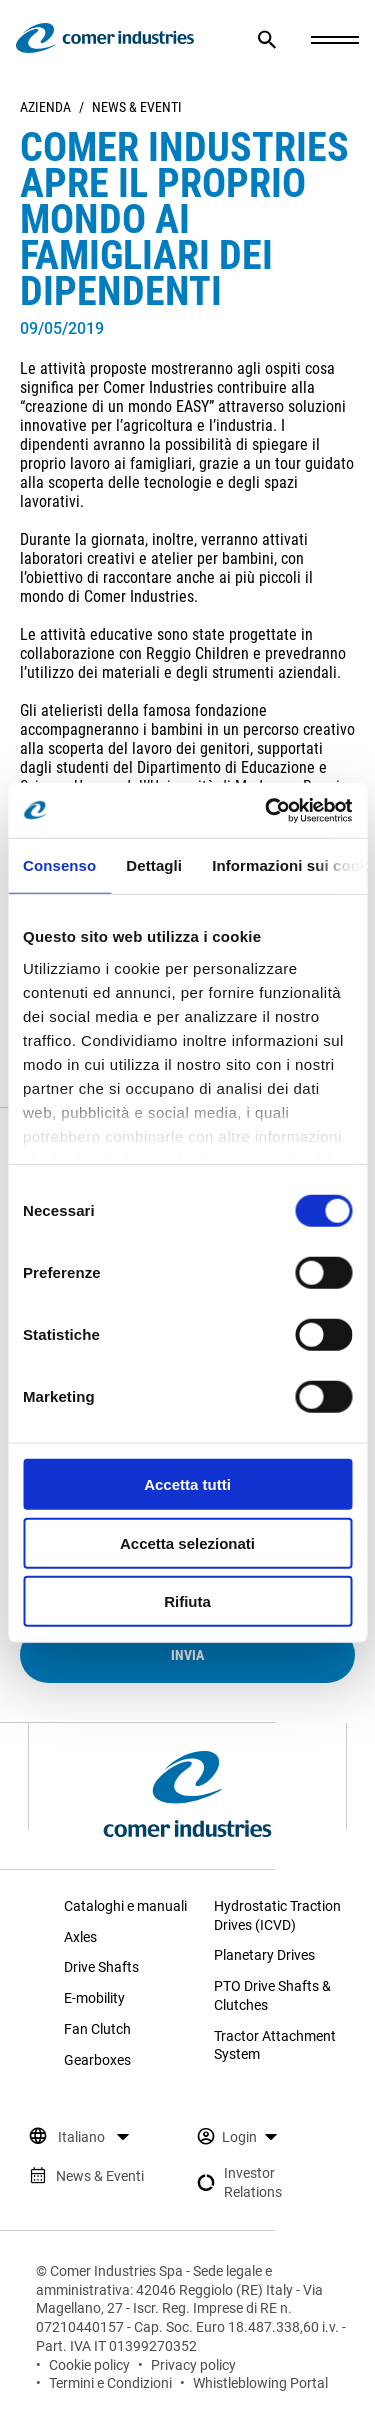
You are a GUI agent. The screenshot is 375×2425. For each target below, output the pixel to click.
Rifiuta (187, 1601)
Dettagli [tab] (154, 865)
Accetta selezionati (187, 1542)
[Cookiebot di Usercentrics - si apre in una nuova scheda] (267, 810)
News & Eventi (137, 107)
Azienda (45, 107)
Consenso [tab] (59, 865)
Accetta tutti (187, 1484)
